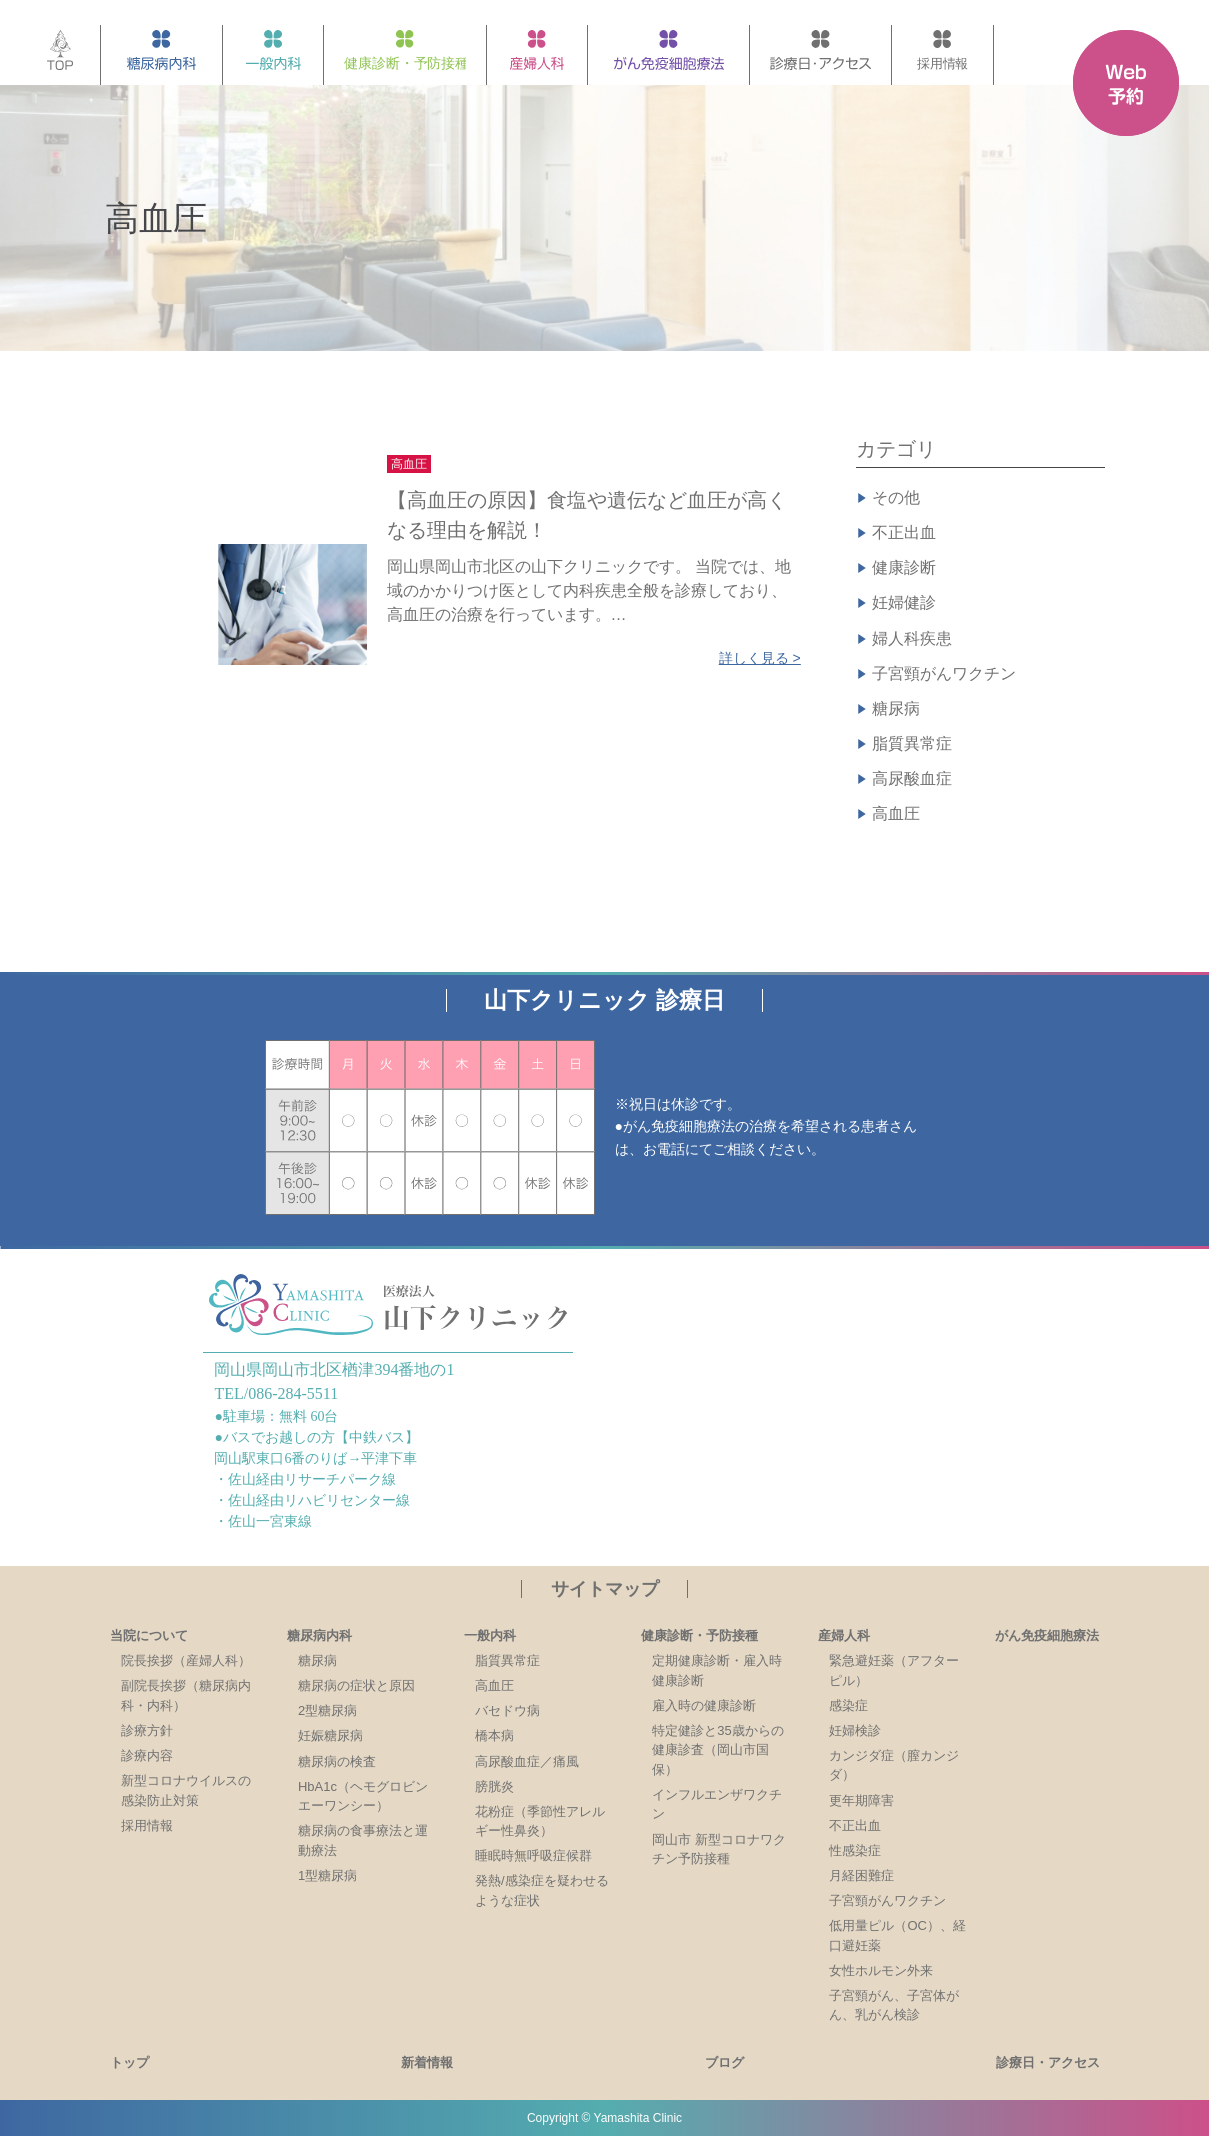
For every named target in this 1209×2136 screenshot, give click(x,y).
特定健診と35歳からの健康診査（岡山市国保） (717, 1750)
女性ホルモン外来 (881, 1970)
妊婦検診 (855, 1730)
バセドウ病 (507, 1710)
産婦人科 (844, 1635)
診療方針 (147, 1730)
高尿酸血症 (912, 778)
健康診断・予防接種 (699, 1635)
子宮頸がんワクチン (944, 673)
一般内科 (490, 1635)
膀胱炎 (494, 1786)
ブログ (724, 2062)
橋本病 (494, 1735)
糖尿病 (896, 708)
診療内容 (147, 1755)
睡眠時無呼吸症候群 (533, 1855)
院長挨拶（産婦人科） (186, 1660)
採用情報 (147, 1825)
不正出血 (904, 532)
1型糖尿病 (327, 1875)
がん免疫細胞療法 (1047, 1635)
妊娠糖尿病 (330, 1735)
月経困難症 (861, 1875)
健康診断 (904, 567)
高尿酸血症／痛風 (527, 1761)
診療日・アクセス (1048, 2062)
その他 (896, 497)
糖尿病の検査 (337, 1761)
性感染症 (855, 1850)
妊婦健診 (904, 602)
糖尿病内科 (319, 1635)
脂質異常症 (912, 743)
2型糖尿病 (327, 1710)
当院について (149, 1635)
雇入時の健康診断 (704, 1705)
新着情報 (427, 2062)
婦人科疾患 (912, 638)
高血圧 (896, 813)
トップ (129, 2062)
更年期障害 (861, 1800)
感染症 (848, 1705)
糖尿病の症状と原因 (356, 1685)
